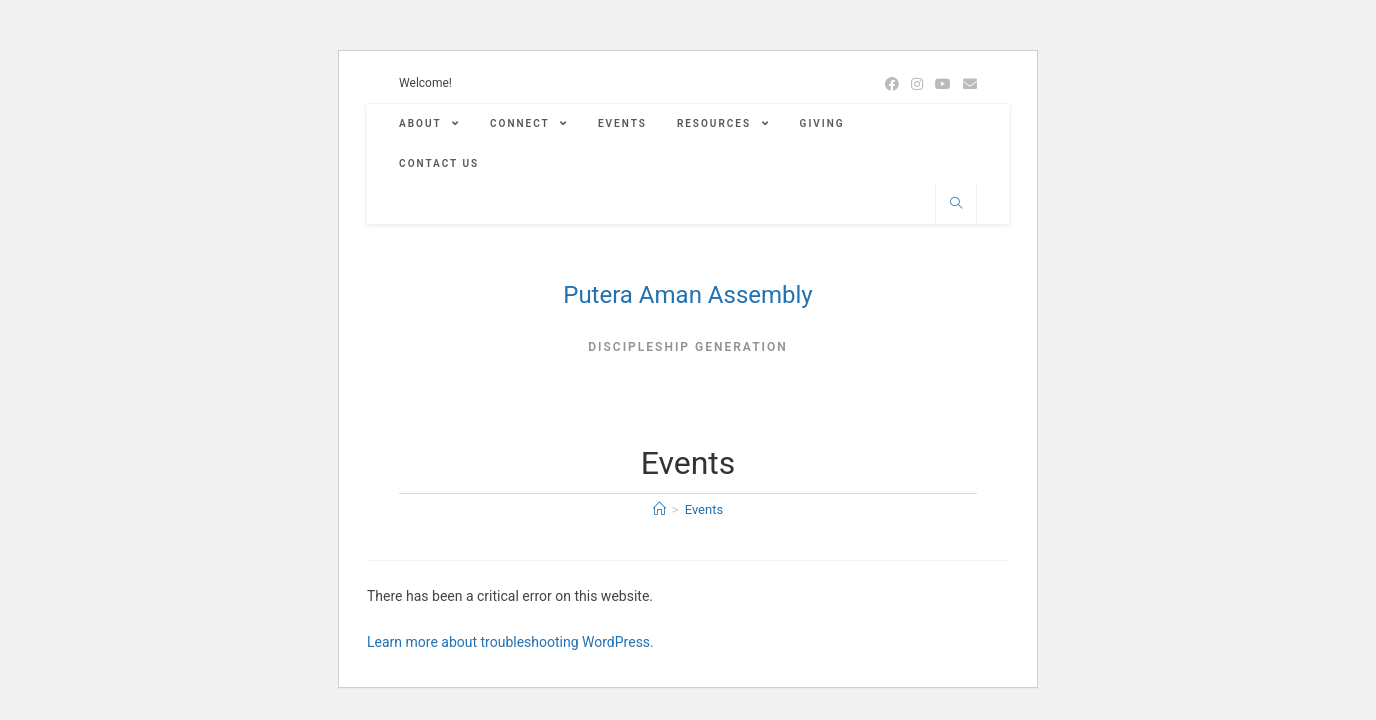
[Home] (659, 509)
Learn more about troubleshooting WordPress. (510, 642)
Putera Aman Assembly (687, 295)
